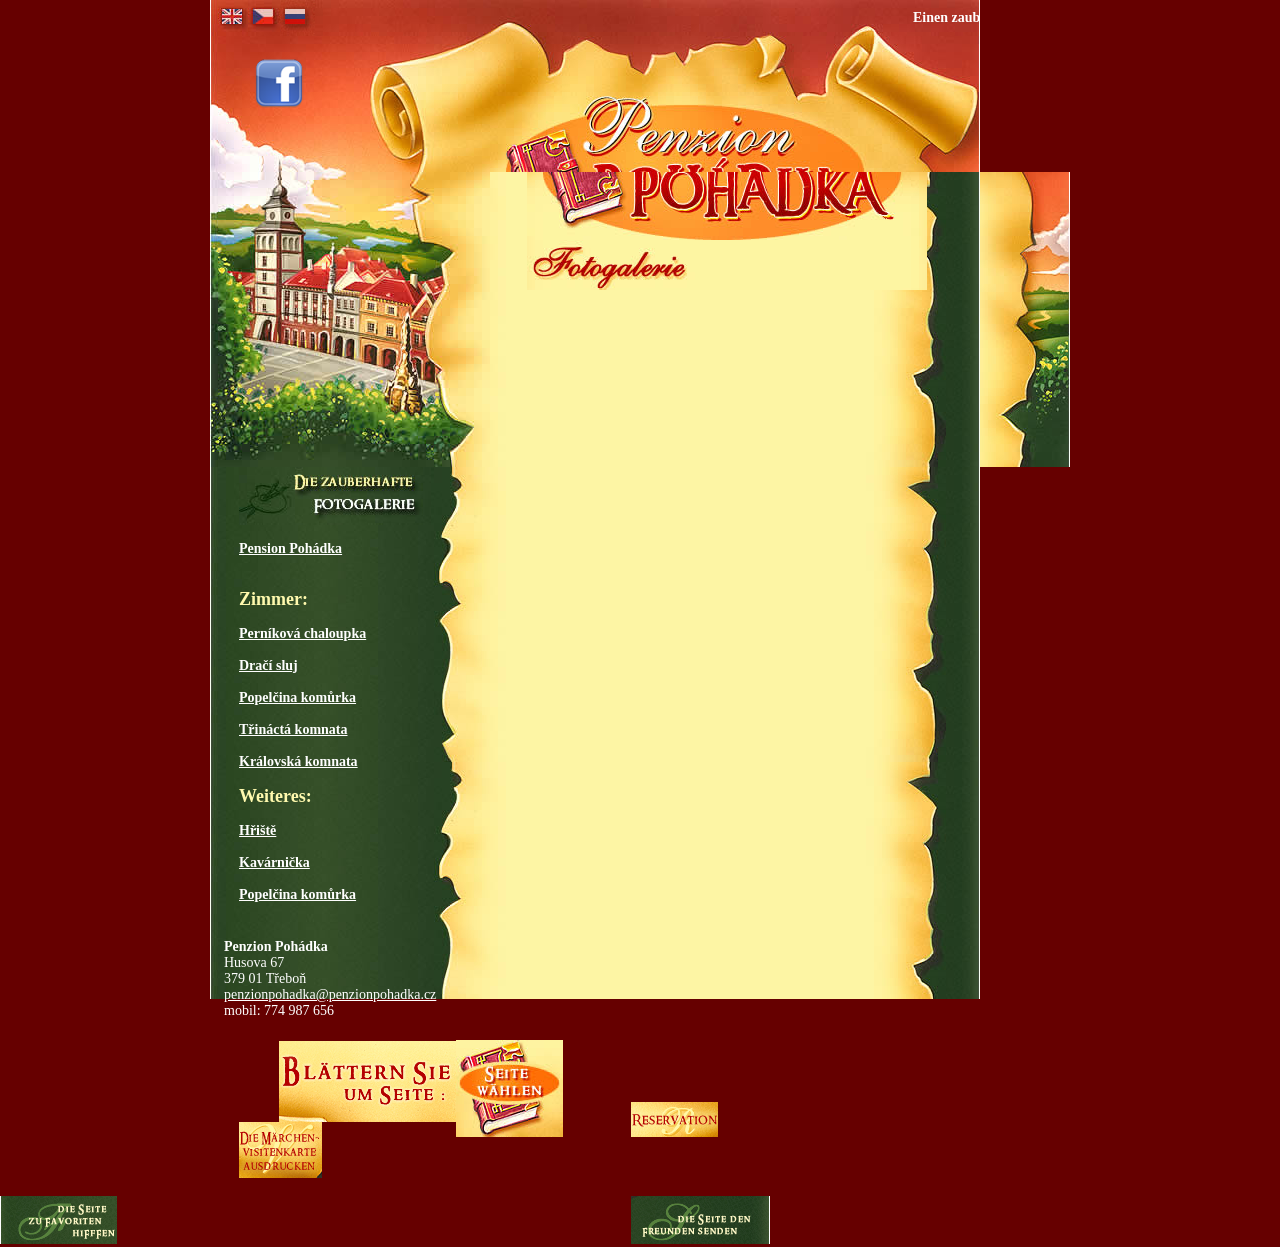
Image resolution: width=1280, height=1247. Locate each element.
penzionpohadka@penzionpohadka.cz (330, 994)
